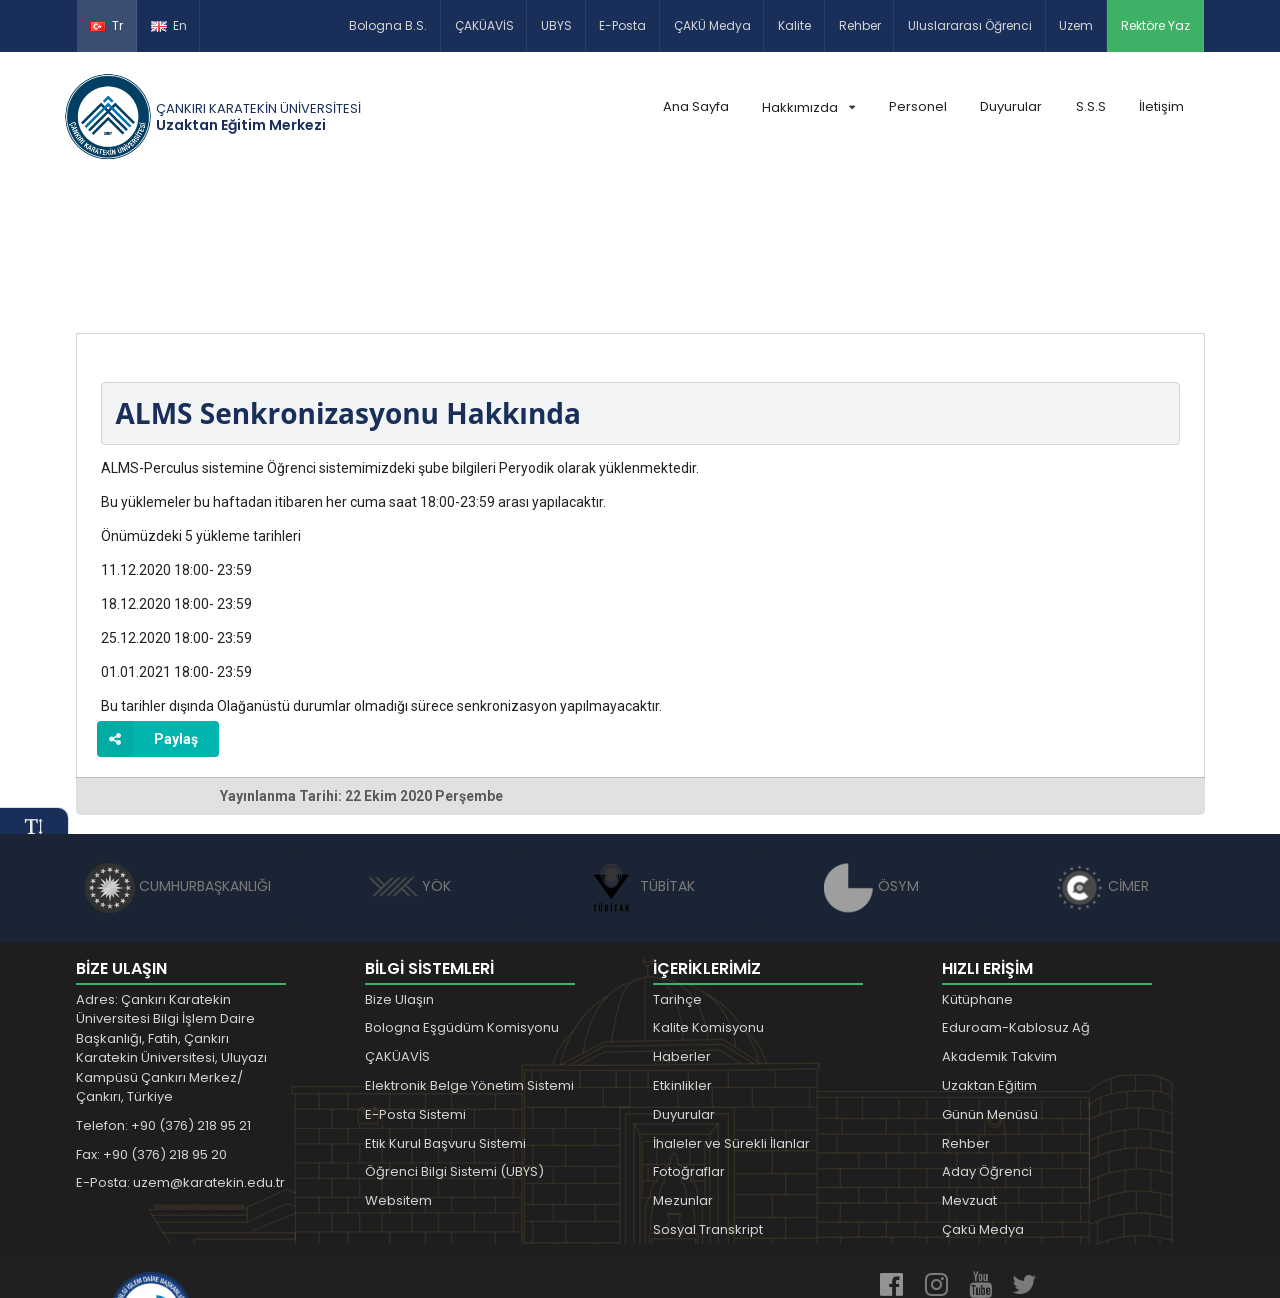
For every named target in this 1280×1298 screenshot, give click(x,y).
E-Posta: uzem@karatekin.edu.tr (180, 1052)
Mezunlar (683, 1070)
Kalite (794, 25)
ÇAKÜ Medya (712, 25)
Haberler (682, 926)
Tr (106, 25)
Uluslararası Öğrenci (970, 25)
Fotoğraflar (689, 1041)
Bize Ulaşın (399, 868)
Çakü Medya (983, 1099)
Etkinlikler (682, 955)
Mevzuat (969, 1070)
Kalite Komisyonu (708, 897)
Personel (918, 106)
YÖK (409, 756)
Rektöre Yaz (1155, 25)
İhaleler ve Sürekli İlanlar (731, 1012)
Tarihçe (677, 868)
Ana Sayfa (696, 106)
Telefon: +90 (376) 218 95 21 (163, 995)
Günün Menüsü (990, 984)
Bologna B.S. (388, 25)
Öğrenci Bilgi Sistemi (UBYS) (454, 1041)
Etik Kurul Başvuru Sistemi (445, 1012)
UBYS (556, 25)
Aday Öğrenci (987, 1041)
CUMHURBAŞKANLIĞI (178, 756)
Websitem (398, 1070)
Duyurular (1011, 106)
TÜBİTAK (640, 756)
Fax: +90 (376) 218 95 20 (151, 1023)
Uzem (1076, 25)
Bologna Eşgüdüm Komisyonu (462, 897)
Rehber (860, 25)
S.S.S (1091, 106)
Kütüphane (977, 868)
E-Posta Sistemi (415, 984)
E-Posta (622, 25)
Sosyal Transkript (708, 1099)
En (169, 25)
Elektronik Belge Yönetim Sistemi (469, 955)
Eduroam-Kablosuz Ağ (1016, 897)
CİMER (1102, 756)
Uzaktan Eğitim (989, 955)
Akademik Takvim (999, 926)
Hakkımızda (808, 107)
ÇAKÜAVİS (484, 25)
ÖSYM (871, 756)
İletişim (1161, 106)
